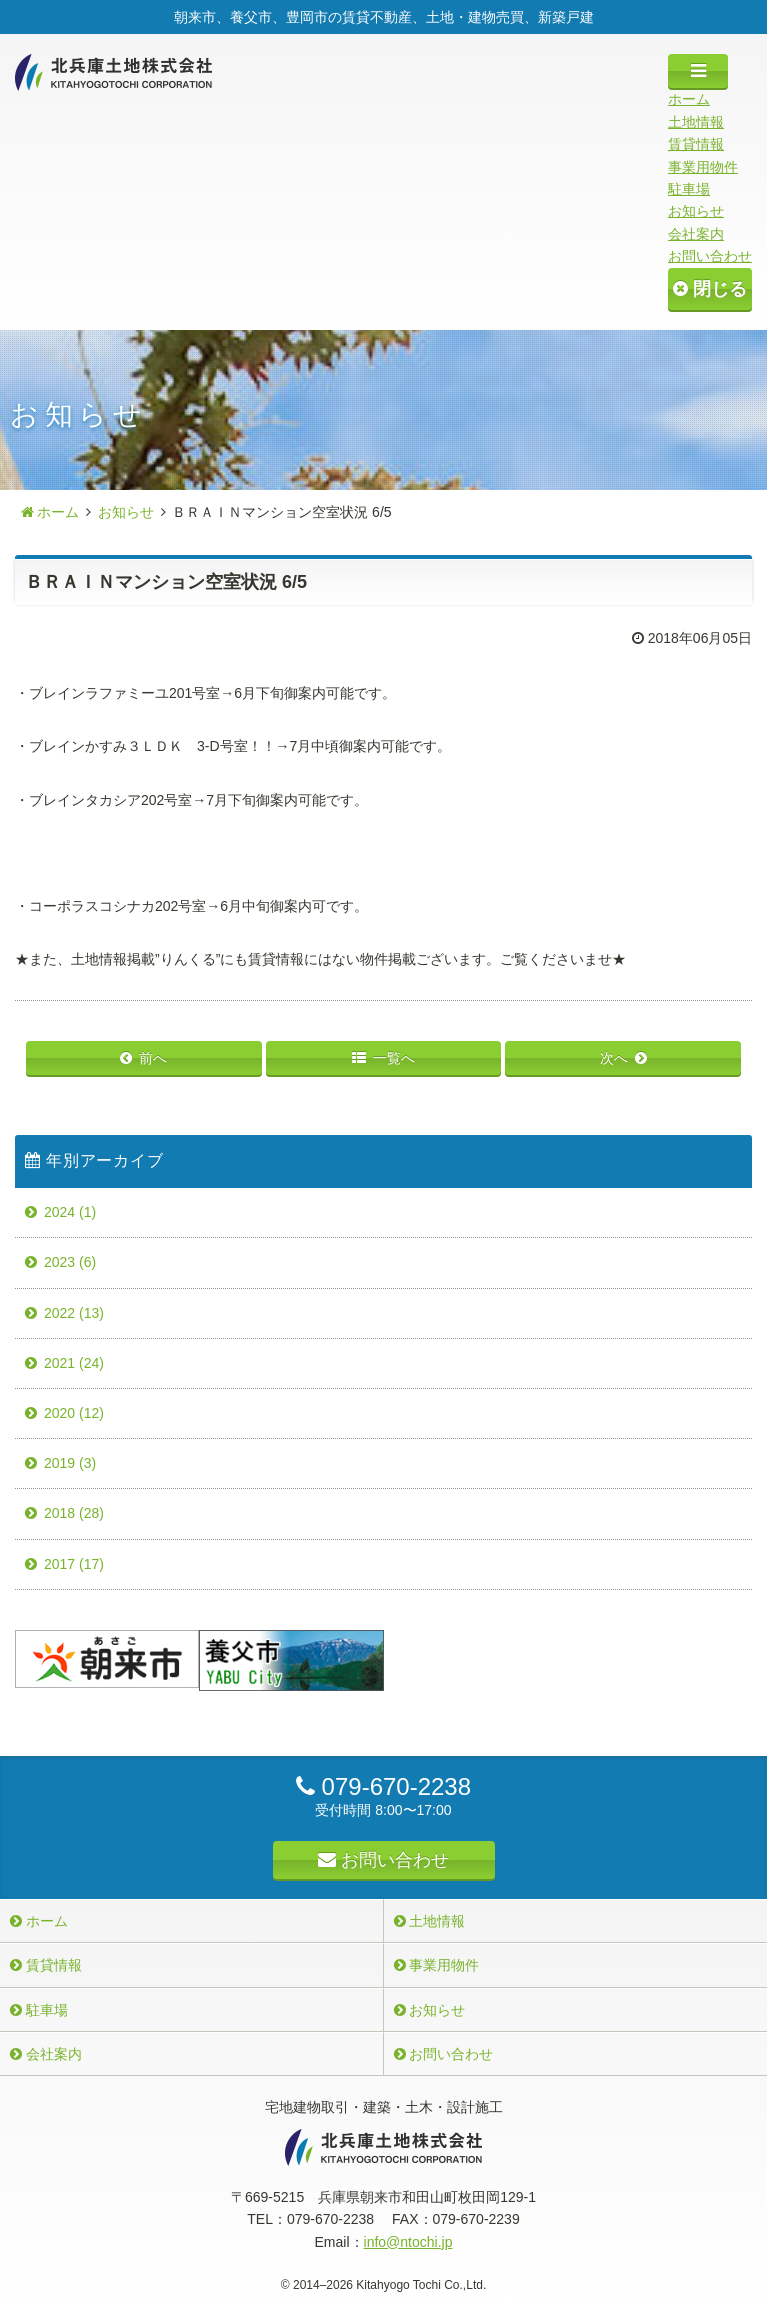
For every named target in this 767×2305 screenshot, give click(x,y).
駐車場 (689, 189)
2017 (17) (74, 1564)
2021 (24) (74, 1363)
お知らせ (696, 211)
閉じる (710, 289)
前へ (153, 1058)
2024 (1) (70, 1212)
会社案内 (696, 234)
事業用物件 (703, 167)
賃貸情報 (696, 144)
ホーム (689, 99)
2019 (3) (70, 1463)
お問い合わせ (710, 256)
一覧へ (394, 1058)
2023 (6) (70, 1262)
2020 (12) (74, 1413)
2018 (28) (74, 1513)
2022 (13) (74, 1313)
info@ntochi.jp (408, 2242)
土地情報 (696, 122)
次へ (614, 1058)
